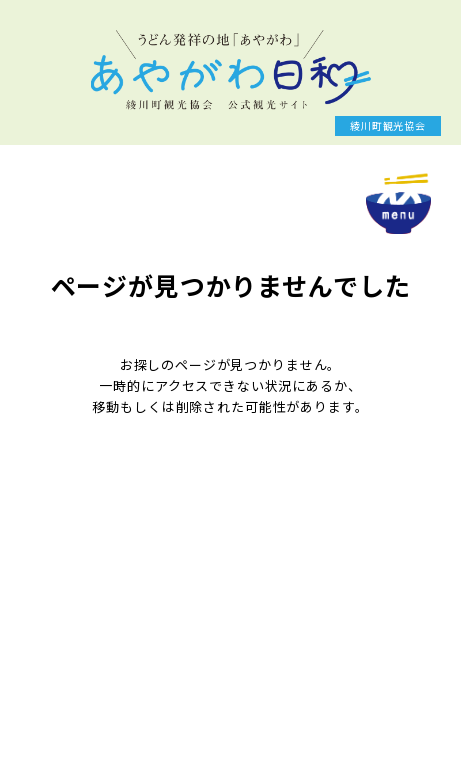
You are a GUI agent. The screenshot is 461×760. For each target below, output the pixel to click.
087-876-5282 (100, 638)
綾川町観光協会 (388, 125)
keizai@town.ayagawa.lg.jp (149, 657)
